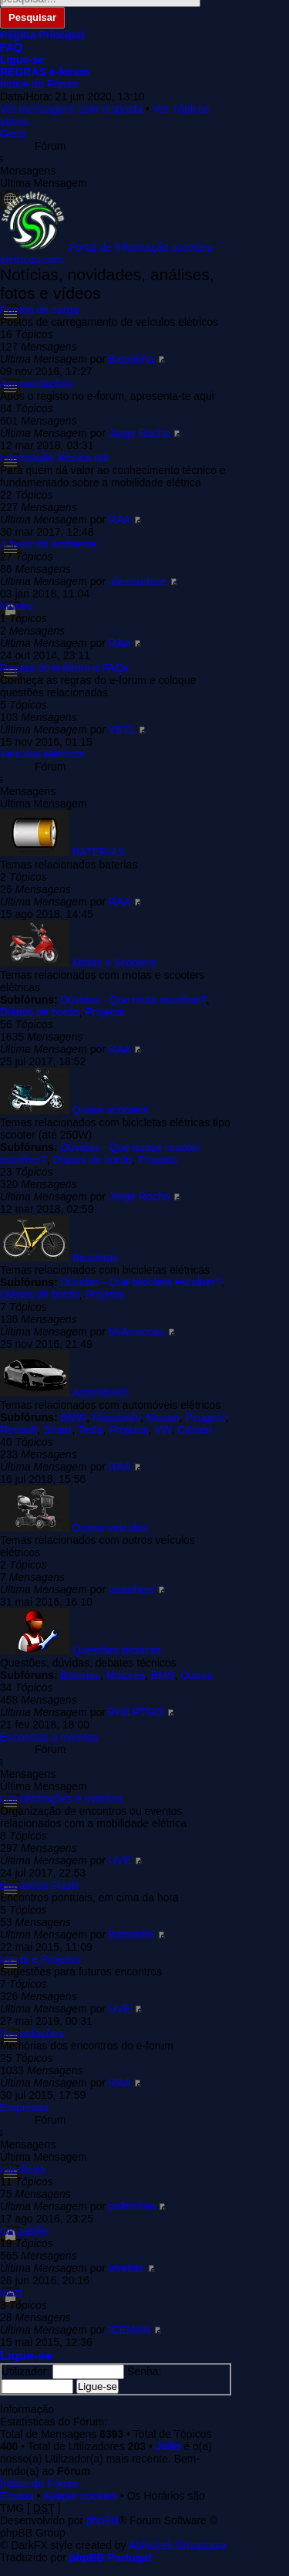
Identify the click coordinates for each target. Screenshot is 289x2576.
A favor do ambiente (48, 544)
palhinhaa (132, 2206)
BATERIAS (98, 852)
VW (163, 1429)
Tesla (90, 1429)
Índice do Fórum (39, 84)
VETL (122, 729)
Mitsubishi (116, 1417)
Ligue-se (26, 2355)
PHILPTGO (136, 1712)
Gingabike (24, 2231)
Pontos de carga (39, 309)
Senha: (144, 2371)
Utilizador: (25, 2371)
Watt (11, 2293)
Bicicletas (95, 1257)
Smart (57, 1429)
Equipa (17, 2496)
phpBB (102, 2520)
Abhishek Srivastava (178, 2545)
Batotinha (131, 359)
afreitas (126, 2268)
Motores (126, 1675)
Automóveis (100, 1392)
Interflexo (22, 2169)
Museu (16, 606)
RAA (119, 519)
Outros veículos (109, 1528)
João (168, 2446)
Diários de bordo (39, 1012)
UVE (120, 1860)
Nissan (163, 1417)
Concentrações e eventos (61, 1798)
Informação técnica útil (54, 458)
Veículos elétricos (42, 754)
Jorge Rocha (139, 433)
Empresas (24, 2107)
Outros (196, 1675)
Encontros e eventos (49, 1737)
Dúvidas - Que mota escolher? (134, 1000)
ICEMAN (129, 2330)
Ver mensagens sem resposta (71, 109)
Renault (18, 1429)
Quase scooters (110, 1110)
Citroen (194, 1429)
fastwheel (131, 1589)
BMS (162, 1675)
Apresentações (36, 383)
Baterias (80, 1675)
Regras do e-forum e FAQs (64, 668)
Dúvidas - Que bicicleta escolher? (141, 1282)
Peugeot (205, 1417)
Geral (13, 133)
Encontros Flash (39, 1885)
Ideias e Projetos (40, 1959)
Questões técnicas (116, 1650)
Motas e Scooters (114, 962)
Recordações (32, 2033)
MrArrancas (136, 1331)
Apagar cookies (80, 2496)
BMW (73, 1417)
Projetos (105, 1012)
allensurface (138, 581)
